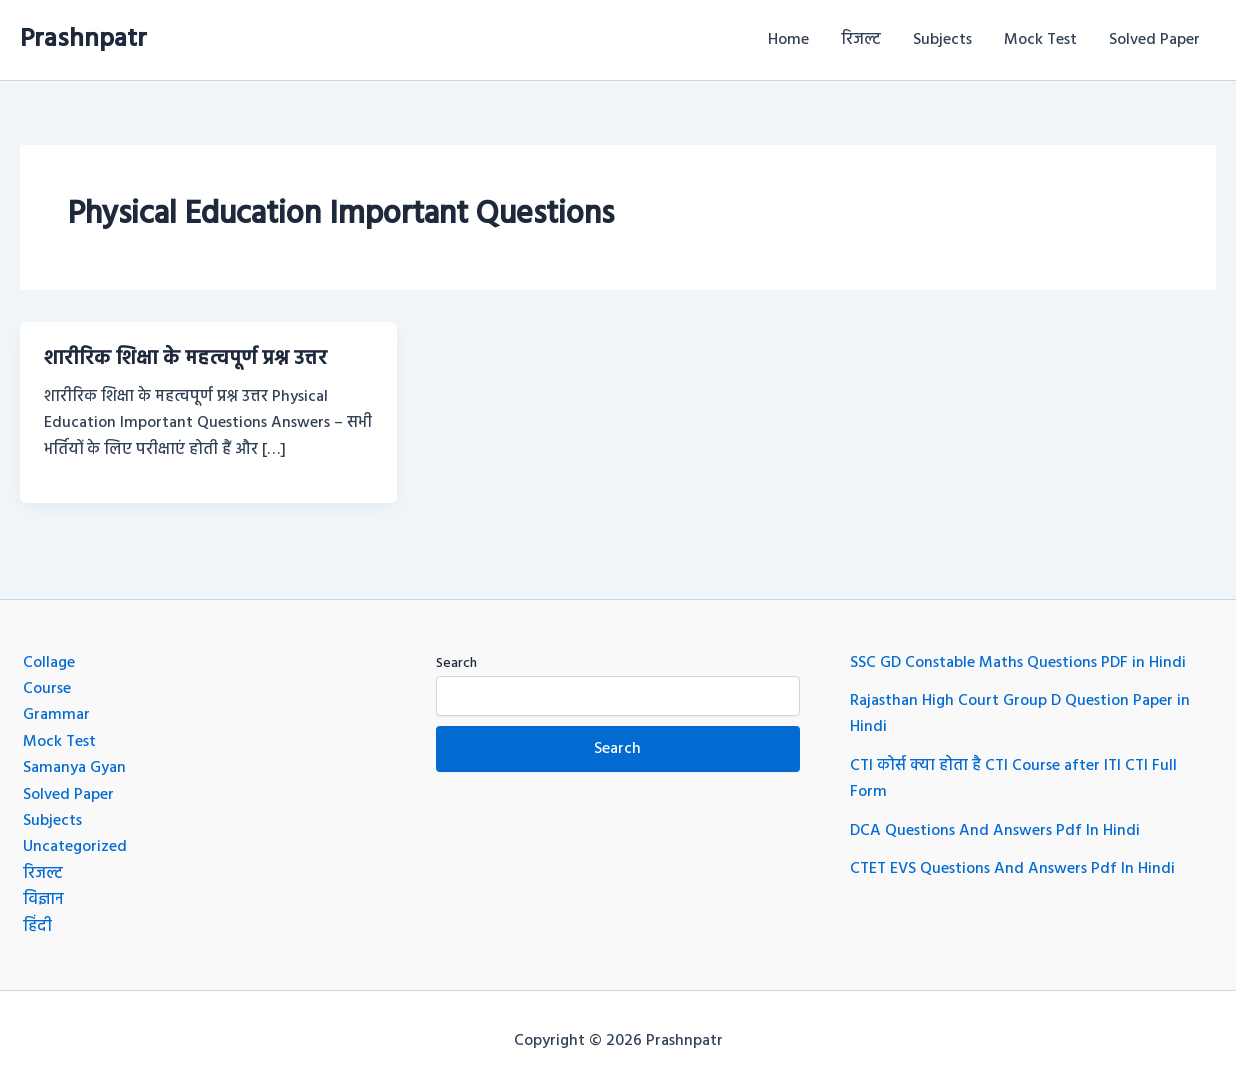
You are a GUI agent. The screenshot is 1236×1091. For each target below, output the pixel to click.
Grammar (56, 715)
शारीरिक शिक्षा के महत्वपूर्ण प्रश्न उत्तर (185, 359)
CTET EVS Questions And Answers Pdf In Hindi (1012, 869)
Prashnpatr (83, 39)
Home (788, 40)
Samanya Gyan (74, 768)
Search (456, 663)
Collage (49, 663)
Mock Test (1040, 40)
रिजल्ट (861, 40)
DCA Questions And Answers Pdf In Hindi (995, 831)
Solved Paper (1154, 40)
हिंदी (37, 927)
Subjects (942, 40)
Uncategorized (75, 847)
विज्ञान (43, 900)
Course (47, 689)
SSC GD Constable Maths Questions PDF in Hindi (1018, 663)
